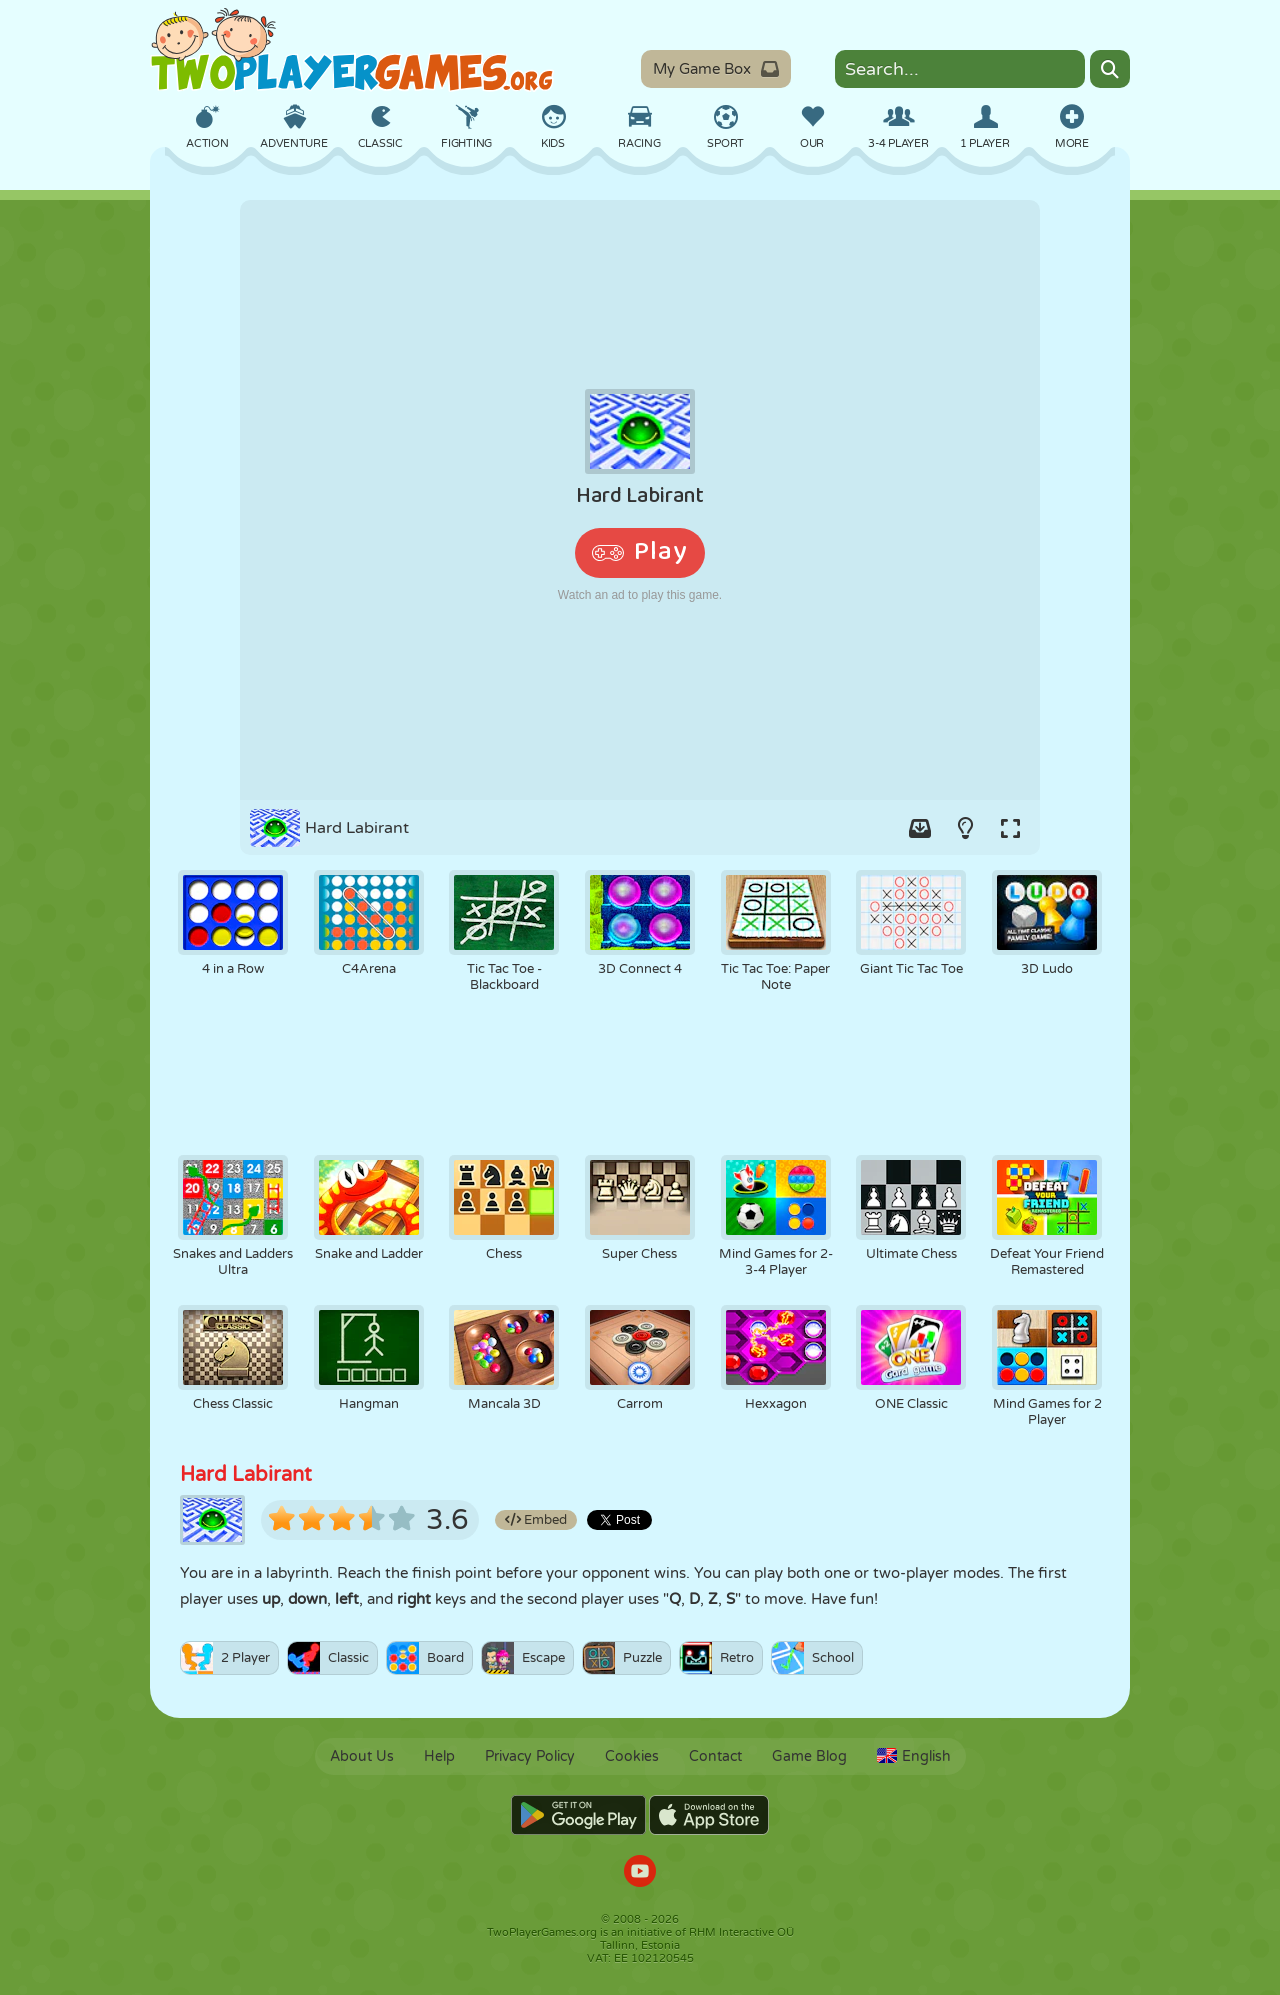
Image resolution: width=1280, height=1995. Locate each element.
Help (439, 1756)
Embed (536, 1520)
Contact (715, 1756)
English (914, 1756)
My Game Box (716, 69)
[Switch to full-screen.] (1010, 828)
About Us (362, 1756)
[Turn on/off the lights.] (965, 828)
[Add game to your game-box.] (920, 828)
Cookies (632, 1756)
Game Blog (809, 1756)
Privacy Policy (530, 1756)
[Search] (1110, 69)
